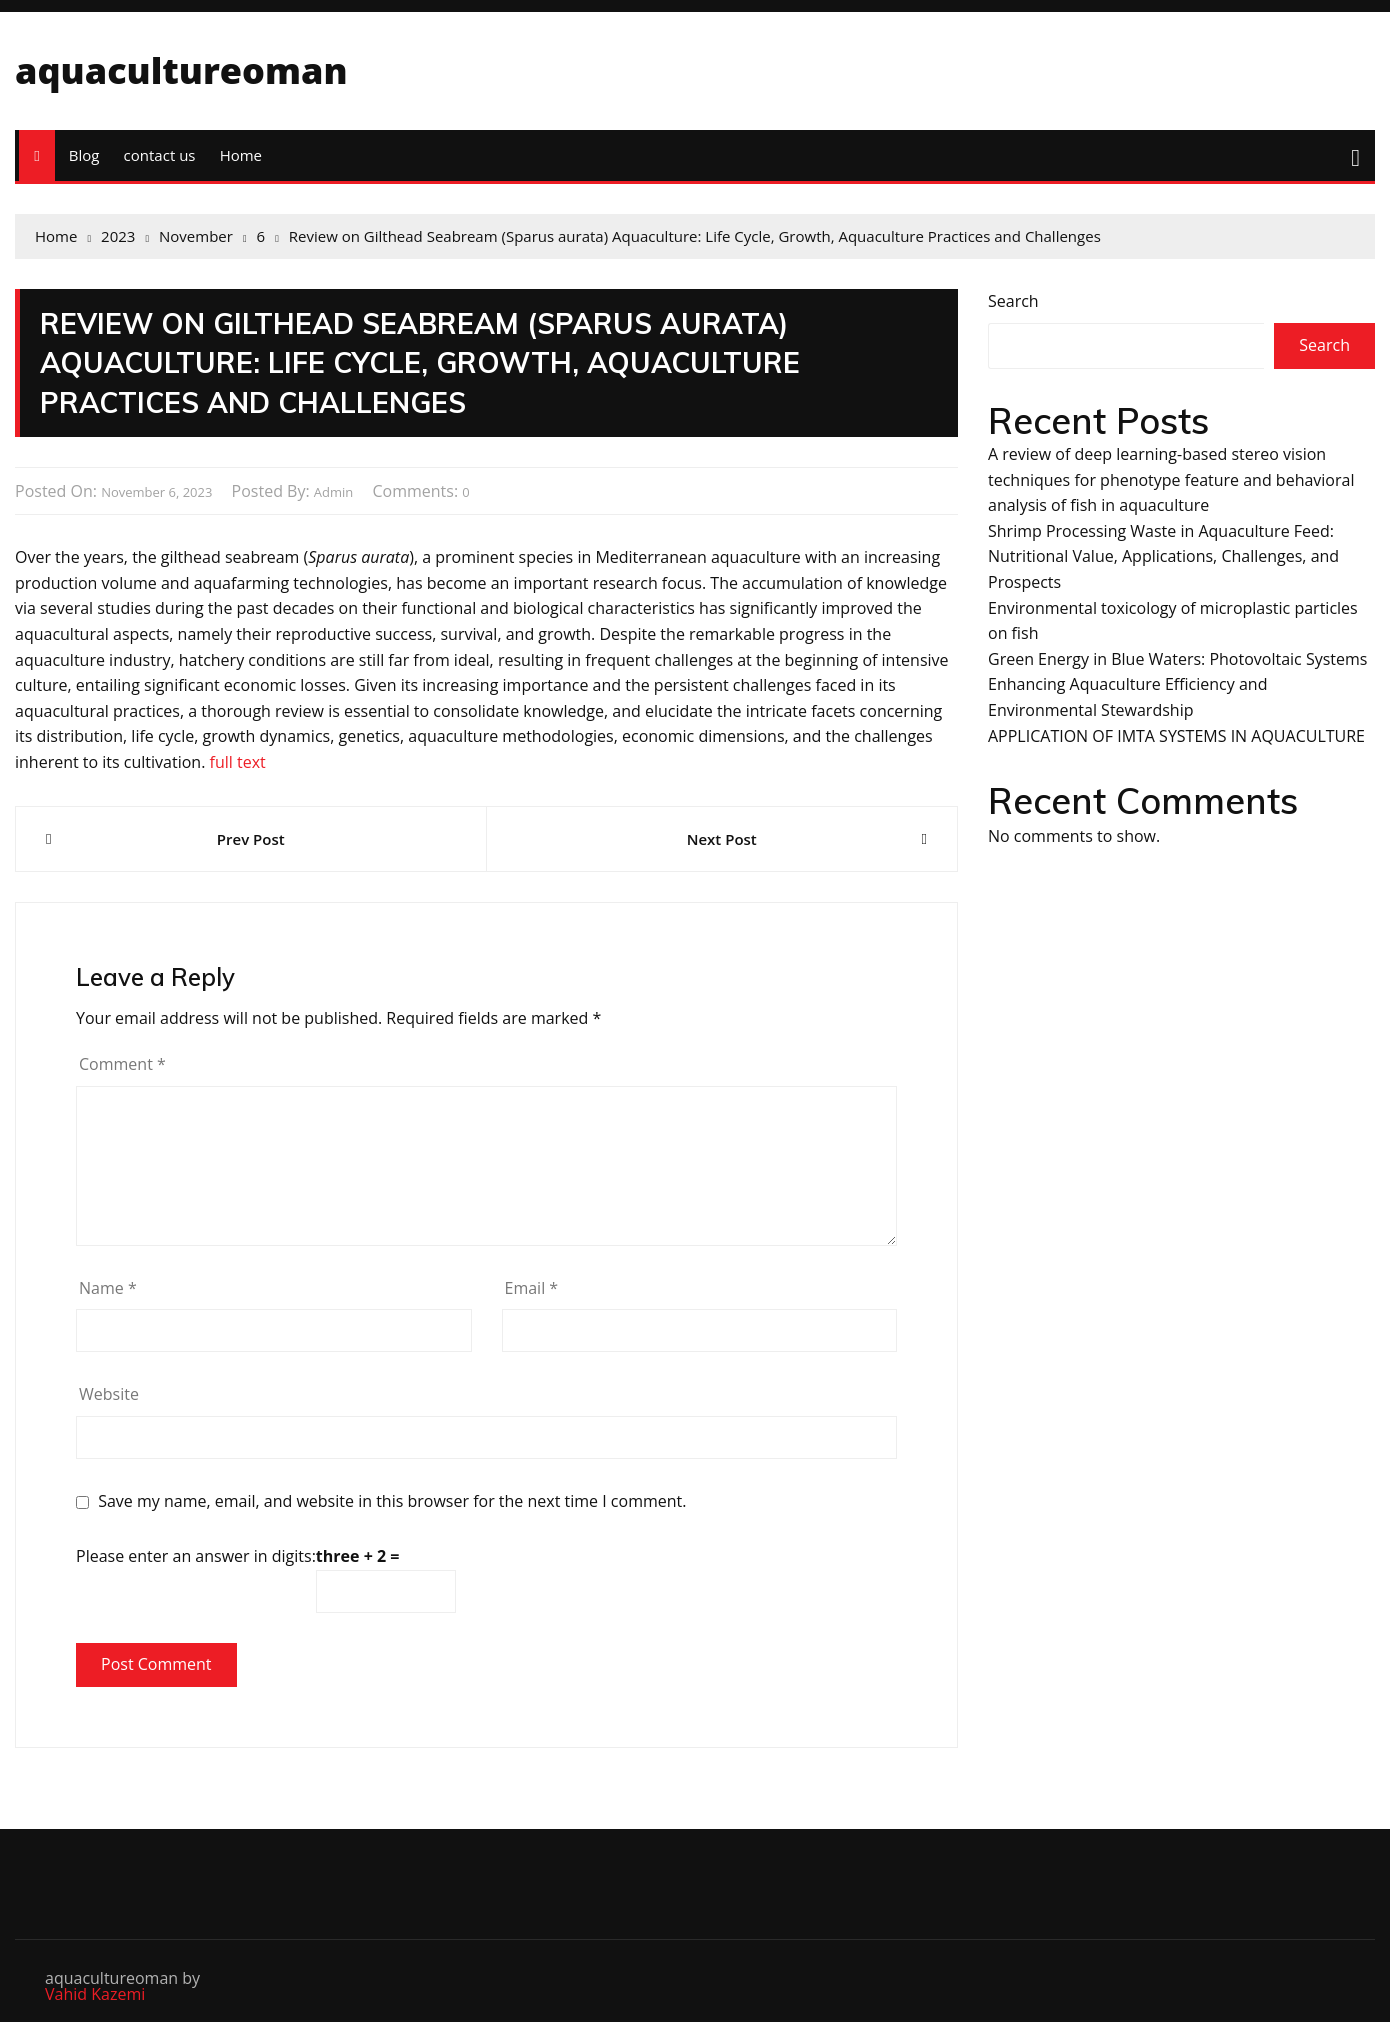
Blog (84, 155)
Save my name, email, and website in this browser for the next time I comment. (392, 1501)
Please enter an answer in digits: (196, 1556)
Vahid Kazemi (95, 1994)
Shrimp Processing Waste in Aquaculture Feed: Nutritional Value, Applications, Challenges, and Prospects (1163, 556)
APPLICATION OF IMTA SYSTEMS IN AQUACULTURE (1176, 736)
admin (333, 492)
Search (1013, 301)
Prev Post (251, 839)
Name (108, 1288)
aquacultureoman (181, 70)
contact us (160, 155)
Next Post (722, 839)
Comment (122, 1064)
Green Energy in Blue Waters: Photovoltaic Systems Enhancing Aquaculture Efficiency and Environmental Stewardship (1177, 684)
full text (238, 762)
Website (109, 1394)
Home (241, 155)
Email (532, 1288)
